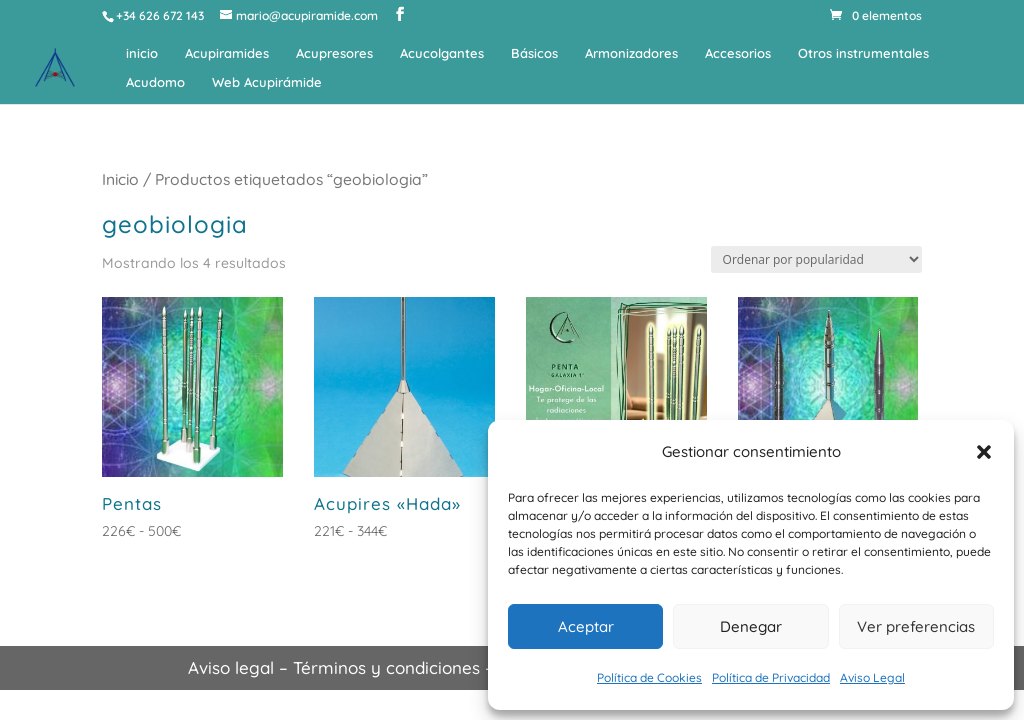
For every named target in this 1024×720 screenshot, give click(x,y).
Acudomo (155, 82)
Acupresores (334, 53)
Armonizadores (631, 53)
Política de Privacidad (771, 677)
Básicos (534, 53)
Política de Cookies (649, 677)
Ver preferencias (916, 626)
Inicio (120, 179)
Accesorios (738, 53)
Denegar (751, 626)
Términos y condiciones (386, 667)
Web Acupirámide (267, 82)
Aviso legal (231, 667)
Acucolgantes (442, 53)
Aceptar (586, 626)
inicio (142, 53)
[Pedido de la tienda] (816, 259)
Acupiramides (227, 53)
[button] (984, 452)
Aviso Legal (872, 677)
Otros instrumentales (863, 53)
